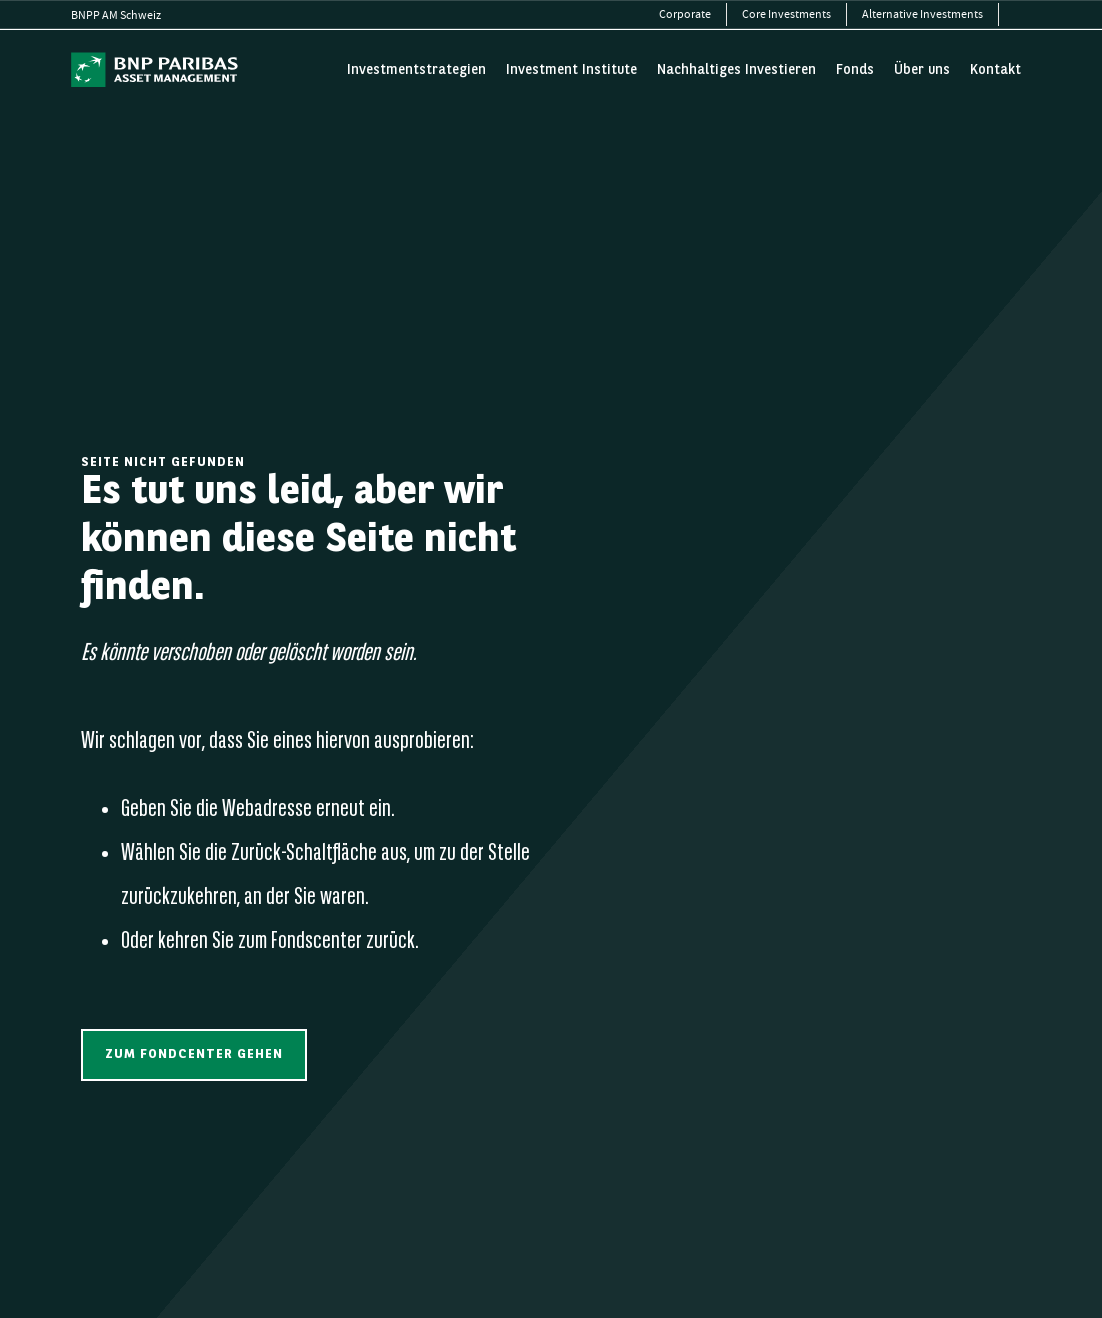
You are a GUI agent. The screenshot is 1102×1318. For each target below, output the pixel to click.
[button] (194, 1054)
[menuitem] (685, 14)
